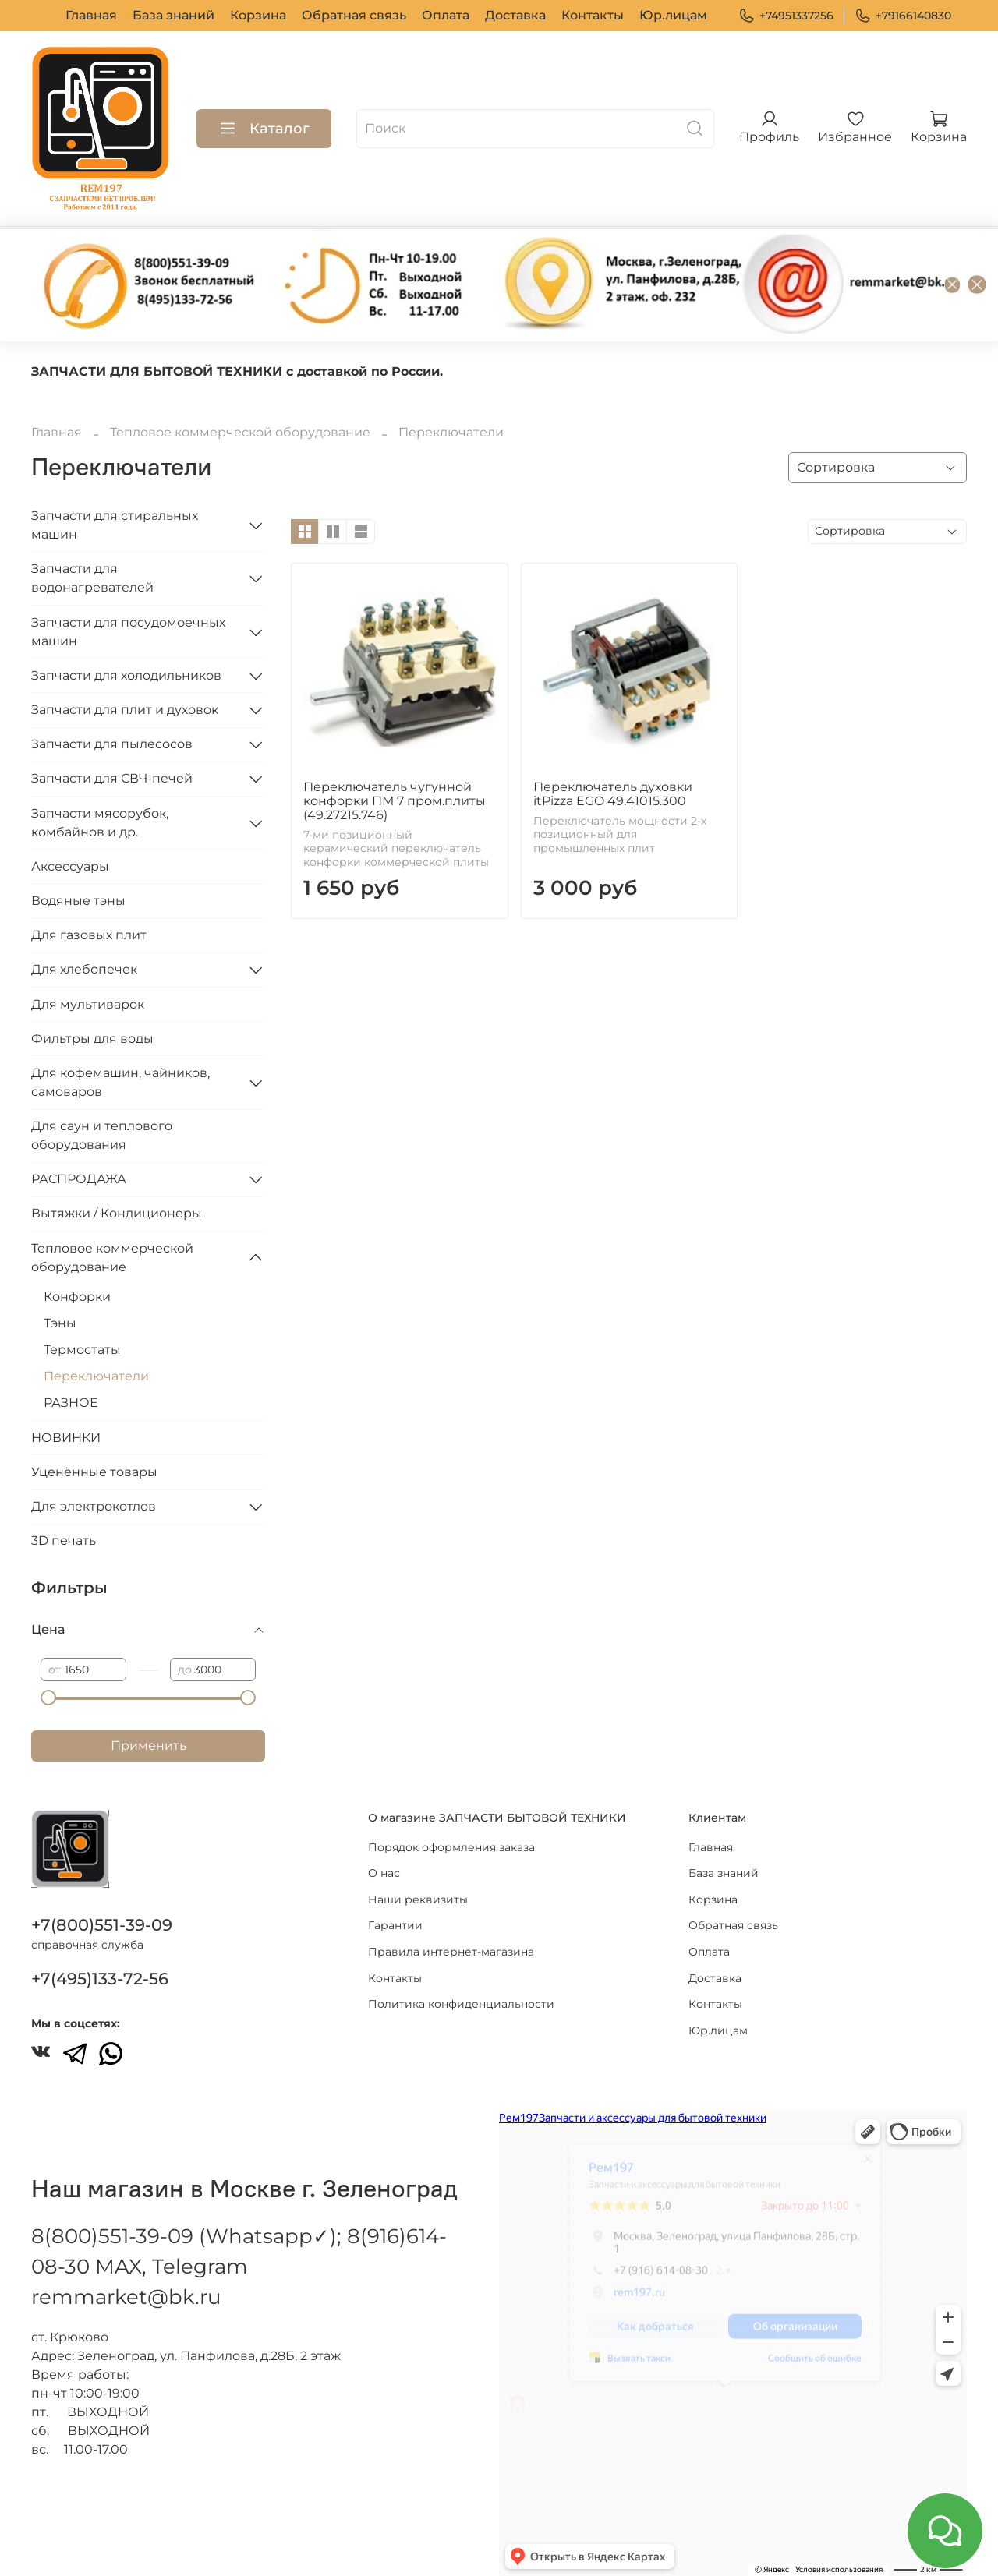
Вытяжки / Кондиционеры (116, 1213)
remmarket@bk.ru (126, 2296)
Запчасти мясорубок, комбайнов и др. (99, 822)
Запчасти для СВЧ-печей (112, 778)
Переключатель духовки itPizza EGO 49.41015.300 (612, 793)
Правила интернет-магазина (451, 1952)
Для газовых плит (89, 935)
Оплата (445, 15)
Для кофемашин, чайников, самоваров (120, 1082)
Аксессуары (70, 866)
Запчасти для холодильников (126, 675)
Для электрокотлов (93, 1506)
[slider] (48, 1697)
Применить (148, 1745)
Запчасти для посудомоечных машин (128, 631)
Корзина (258, 15)
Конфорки (77, 1296)
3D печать (63, 1540)
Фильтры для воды (92, 1038)
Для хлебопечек (84, 969)
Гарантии (395, 1925)
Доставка (515, 15)
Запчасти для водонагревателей (92, 578)
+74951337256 (785, 16)
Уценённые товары (94, 1472)
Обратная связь (354, 15)
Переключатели (96, 1376)
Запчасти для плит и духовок (124, 709)
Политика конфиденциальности (461, 2004)
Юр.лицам (673, 15)
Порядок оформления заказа (451, 1847)
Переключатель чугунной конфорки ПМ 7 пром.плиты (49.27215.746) (394, 800)
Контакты (592, 15)
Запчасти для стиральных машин (114, 525)
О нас (384, 1873)
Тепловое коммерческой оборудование (240, 432)
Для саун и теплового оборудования (101, 1135)
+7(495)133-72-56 (99, 1978)
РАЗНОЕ (71, 1402)
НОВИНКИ (66, 1437)
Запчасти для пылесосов (112, 744)
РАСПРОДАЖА (78, 1178)
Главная (91, 15)
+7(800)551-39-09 (101, 1925)
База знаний (173, 15)
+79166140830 (903, 16)
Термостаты (82, 1349)
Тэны (60, 1323)
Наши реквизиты (418, 1899)
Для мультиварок (87, 1004)
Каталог (264, 128)
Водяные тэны (78, 900)
